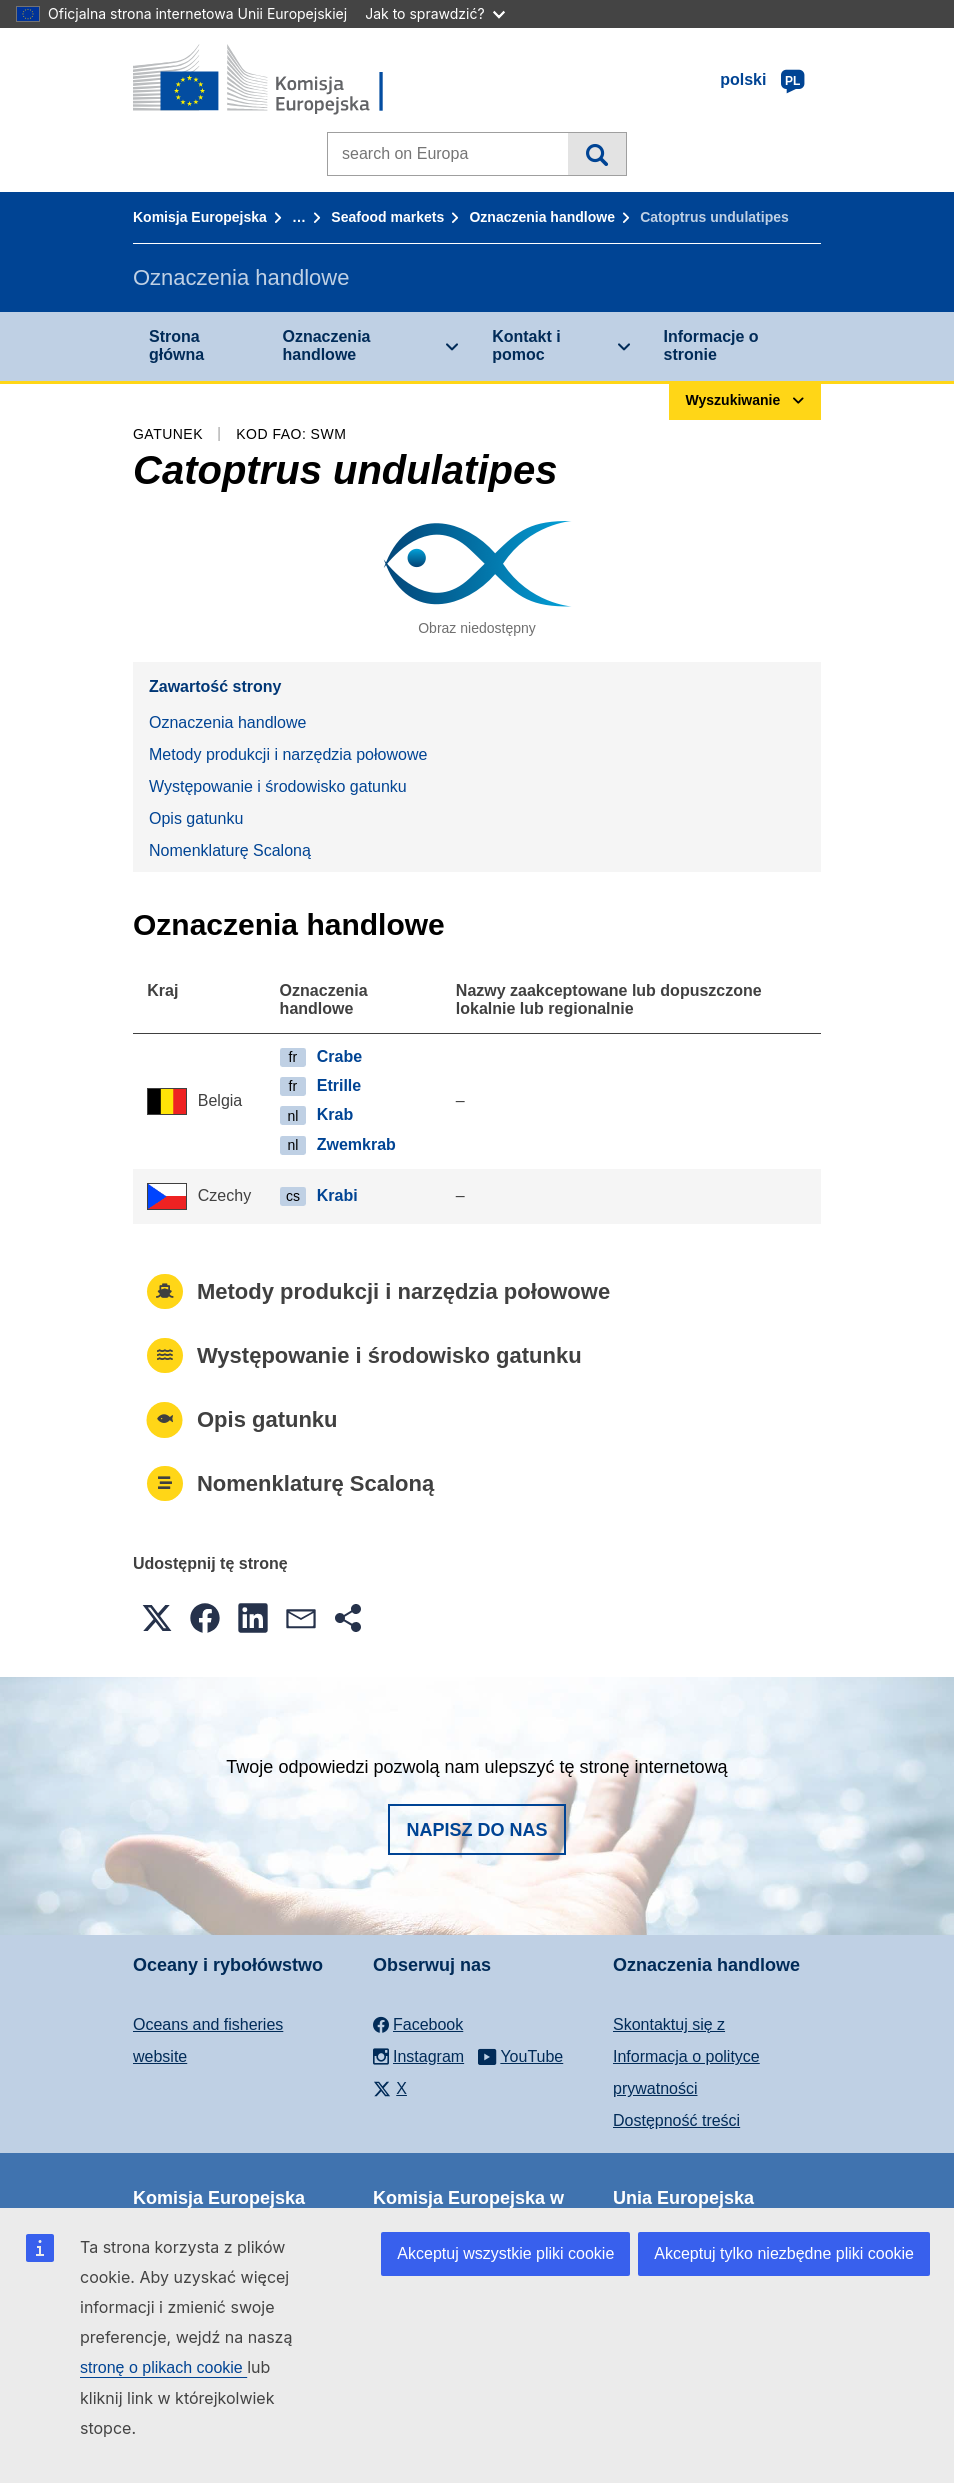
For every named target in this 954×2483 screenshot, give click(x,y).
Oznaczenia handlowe (541, 217)
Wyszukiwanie (596, 154)
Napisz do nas (476, 1830)
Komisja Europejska (200, 217)
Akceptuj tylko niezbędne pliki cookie (784, 2253)
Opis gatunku (196, 818)
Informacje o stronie (711, 345)
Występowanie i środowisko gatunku (278, 786)
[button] (157, 1618)
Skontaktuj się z (669, 2024)
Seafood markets (387, 217)
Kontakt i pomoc (526, 345)
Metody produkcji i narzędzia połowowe (288, 754)
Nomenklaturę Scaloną (230, 850)
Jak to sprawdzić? (434, 13)
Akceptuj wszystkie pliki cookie (505, 2253)
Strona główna (176, 345)
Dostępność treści (676, 2120)
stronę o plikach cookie (163, 2367)
